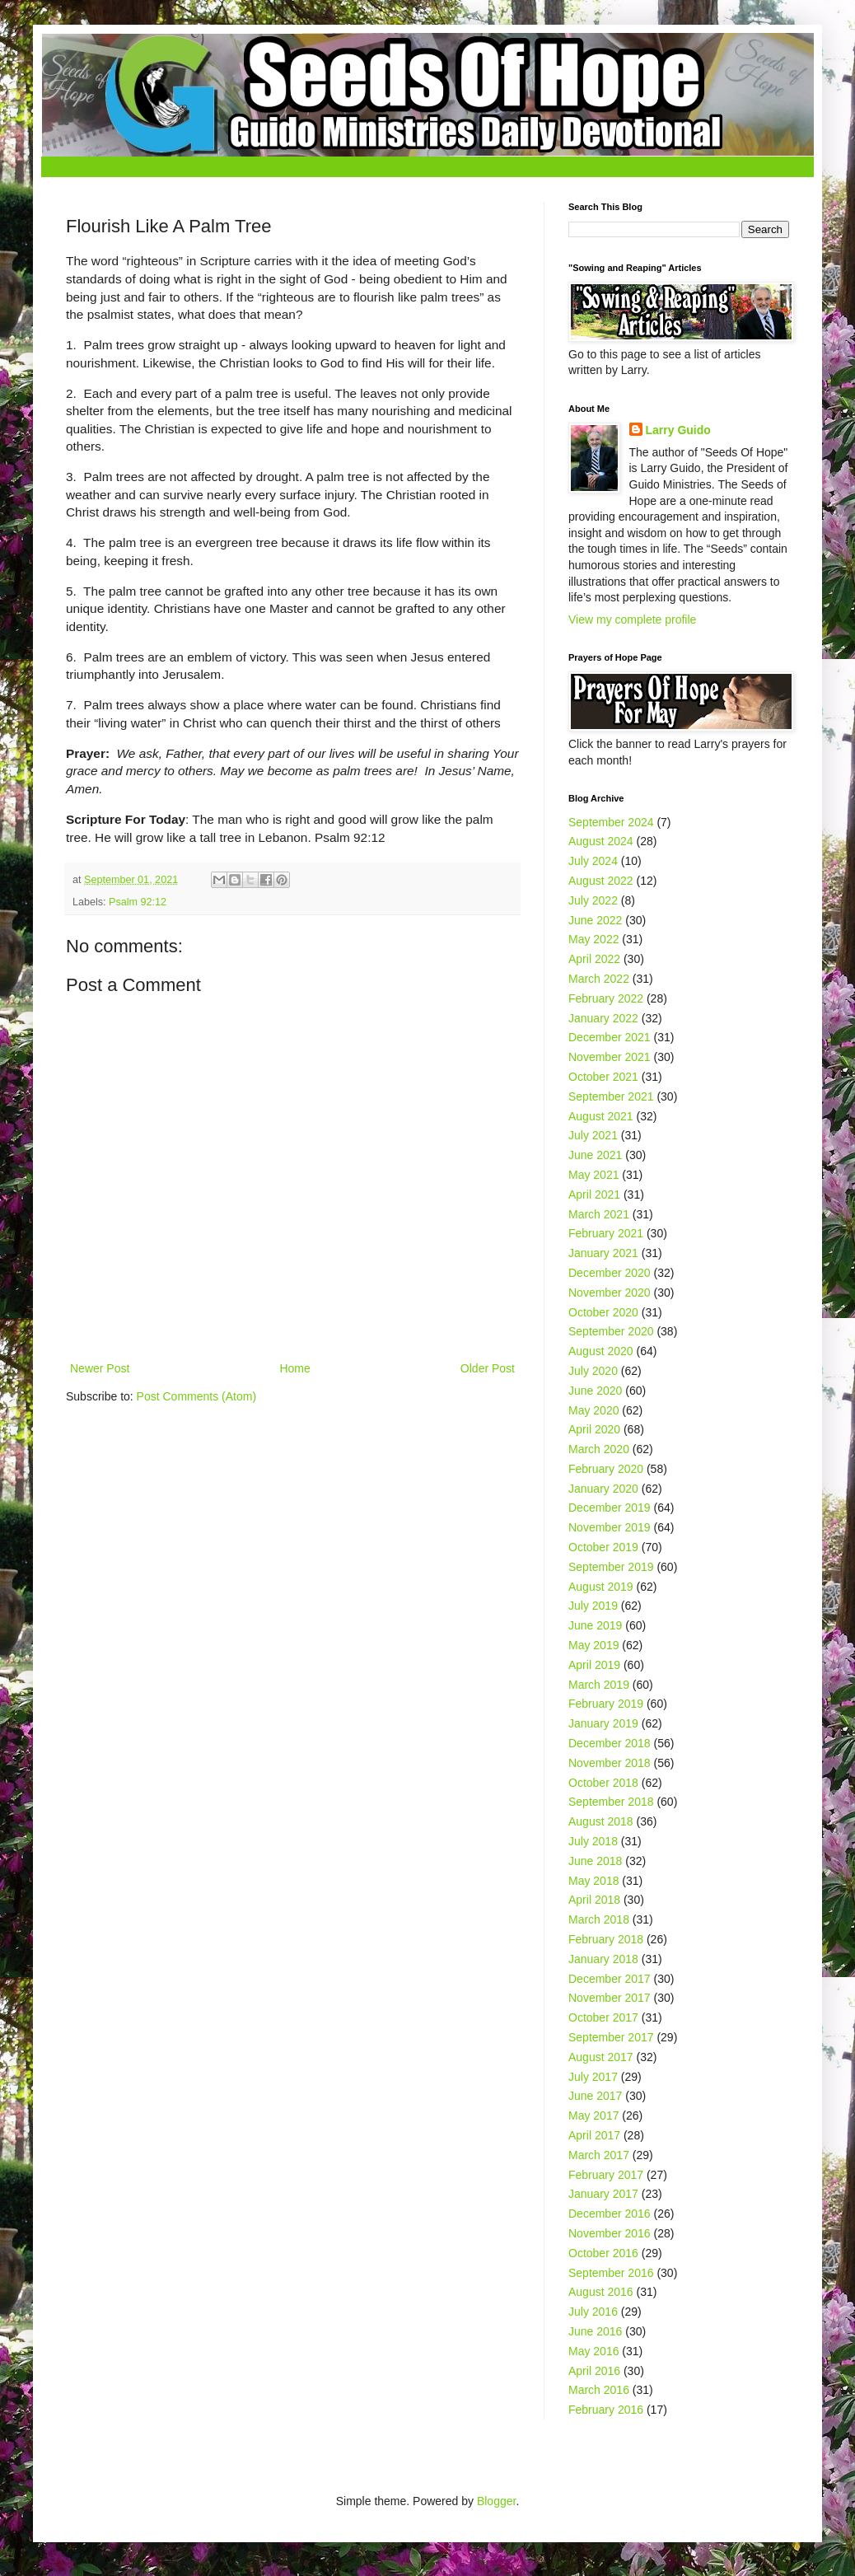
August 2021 (600, 1116)
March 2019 (598, 1684)
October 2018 (603, 1782)
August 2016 (600, 2291)
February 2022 (605, 998)
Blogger (496, 2501)
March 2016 (598, 2389)
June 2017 (595, 2095)
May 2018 (593, 1880)
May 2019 (593, 1645)
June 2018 (595, 1861)
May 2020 (593, 1410)
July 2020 (593, 1370)
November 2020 (609, 1292)
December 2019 (609, 1507)
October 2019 (603, 1547)
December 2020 (609, 1272)
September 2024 (611, 822)
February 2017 (605, 2174)
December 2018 (609, 1743)
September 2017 (611, 2037)
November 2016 (609, 2233)
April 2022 (594, 958)
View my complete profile (632, 619)
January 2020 (603, 1488)
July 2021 (593, 1135)
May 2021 (593, 1174)
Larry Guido (678, 430)
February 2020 (605, 1468)
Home (294, 1368)
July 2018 (593, 1841)
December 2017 (609, 1978)
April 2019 (594, 1664)
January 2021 (603, 1253)
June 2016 (595, 2331)
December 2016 (609, 2213)
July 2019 (593, 1605)
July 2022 (593, 900)
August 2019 (600, 1586)
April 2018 (594, 1899)
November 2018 (609, 1763)
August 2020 (600, 1351)
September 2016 (611, 2272)
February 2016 (605, 2409)
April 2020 (594, 1429)
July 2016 (593, 2311)
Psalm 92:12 (137, 902)
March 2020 (598, 1449)
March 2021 (598, 1214)
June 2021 (595, 1155)
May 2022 (593, 939)
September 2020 (611, 1331)
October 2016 (603, 2253)
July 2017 (593, 2076)
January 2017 (603, 2193)
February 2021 (605, 1233)
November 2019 (609, 1527)
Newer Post (99, 1368)
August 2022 (600, 880)
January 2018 (603, 1959)
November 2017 (609, 1997)
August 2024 (600, 841)
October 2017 (603, 2017)
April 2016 (594, 2370)
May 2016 (593, 2351)
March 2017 (598, 2155)
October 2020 (603, 1312)
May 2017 (593, 2115)
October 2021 (603, 1076)
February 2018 (605, 1939)
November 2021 (609, 1057)
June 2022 (595, 920)
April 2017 (594, 2135)
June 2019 (595, 1625)
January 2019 (603, 1723)
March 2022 (598, 978)
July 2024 (593, 860)
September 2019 (611, 1566)
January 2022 (603, 1018)
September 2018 (611, 1801)
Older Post (487, 1368)
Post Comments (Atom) (196, 1396)
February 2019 (605, 1703)
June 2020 (595, 1390)
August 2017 (600, 2057)
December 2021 (609, 1037)
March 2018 (598, 1919)
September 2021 (611, 1096)
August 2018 (600, 1821)
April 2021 (594, 1194)
